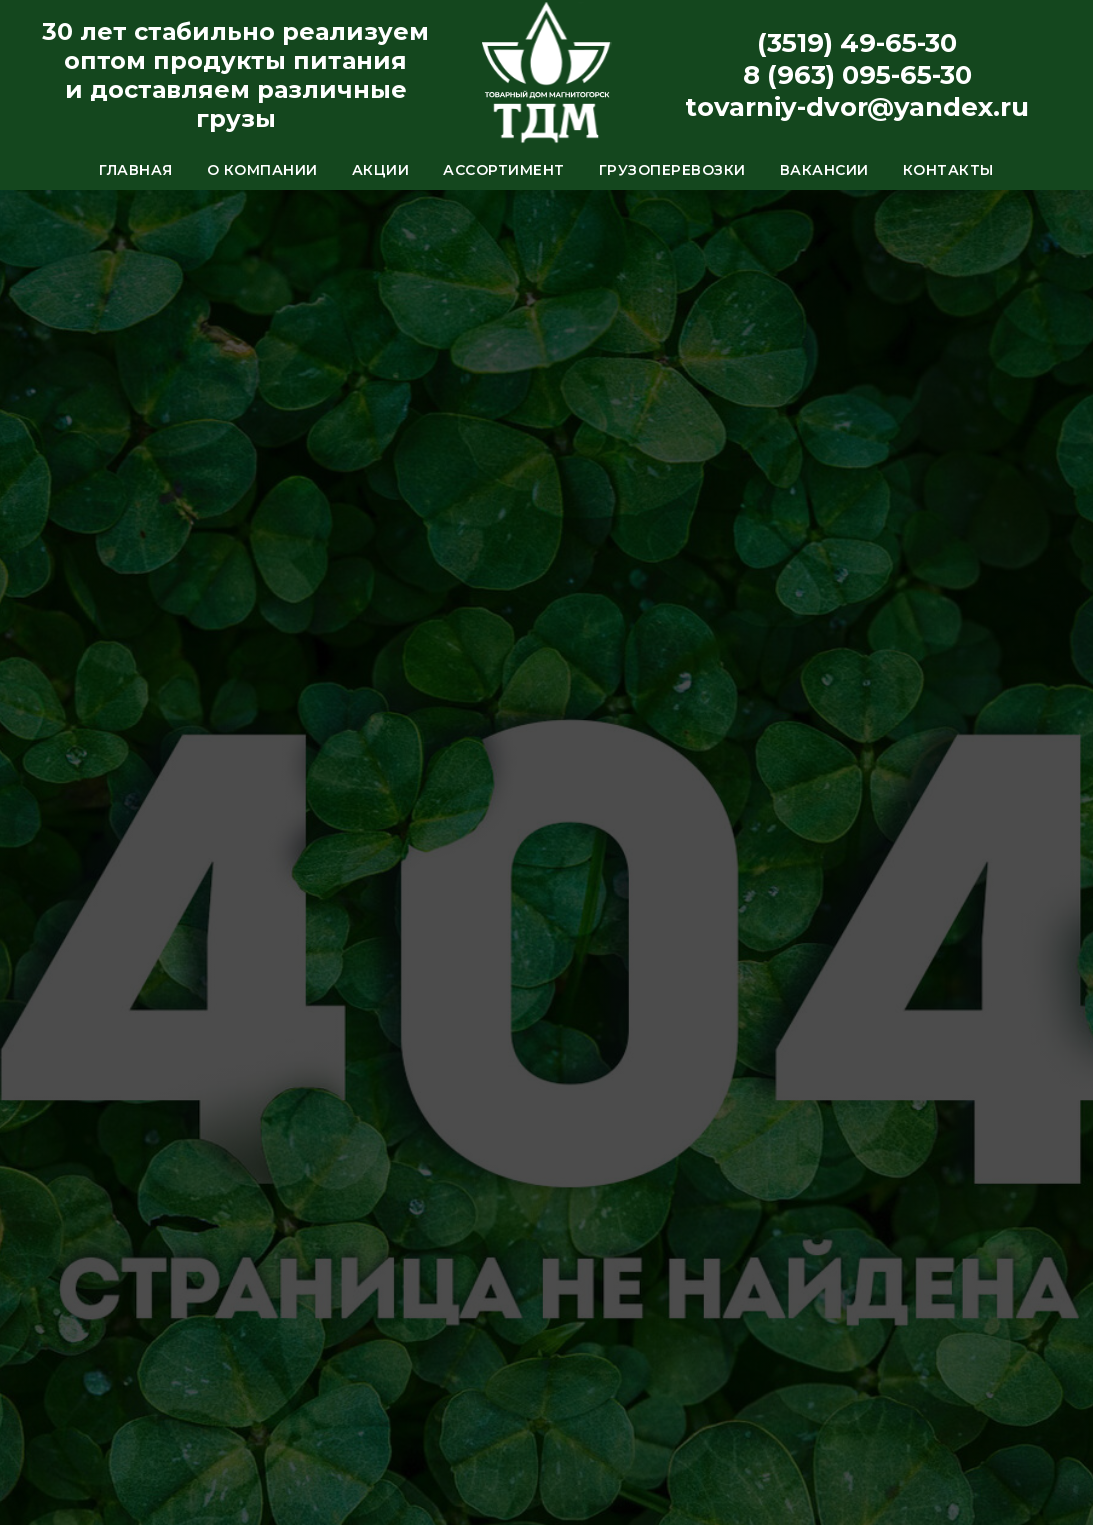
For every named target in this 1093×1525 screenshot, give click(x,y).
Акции (381, 170)
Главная (136, 170)
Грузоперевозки (672, 170)
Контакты (948, 170)
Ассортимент (504, 170)
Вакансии (824, 170)
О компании (262, 170)
